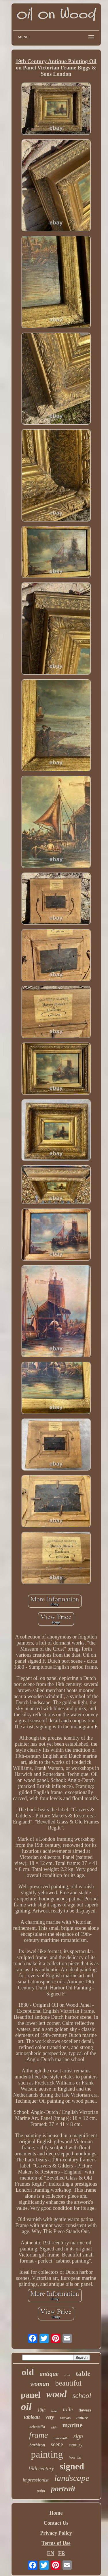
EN (50, 2553)
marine (72, 2425)
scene (57, 2444)
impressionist (36, 2480)
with (54, 2427)
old (28, 2372)
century (76, 2444)
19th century (41, 2468)
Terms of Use (55, 2543)
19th (41, 2409)
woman (39, 2383)
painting (47, 2454)
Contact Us (56, 2523)
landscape (72, 2478)
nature (82, 2417)
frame (38, 2435)
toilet (54, 2411)
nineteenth (60, 2438)
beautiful (68, 2383)
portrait (63, 2488)
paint (41, 2491)
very (50, 2417)
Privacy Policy (56, 2533)
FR (61, 2553)
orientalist (37, 2426)
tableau (32, 2417)
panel (30, 2394)
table (83, 2373)
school (81, 2395)
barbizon (37, 2445)
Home (56, 2513)
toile (68, 2409)
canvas (65, 2418)
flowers (85, 2410)
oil (26, 2406)
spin (67, 2375)
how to (75, 2458)
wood (56, 2394)
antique (49, 2373)
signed (72, 2466)
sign (78, 2436)
